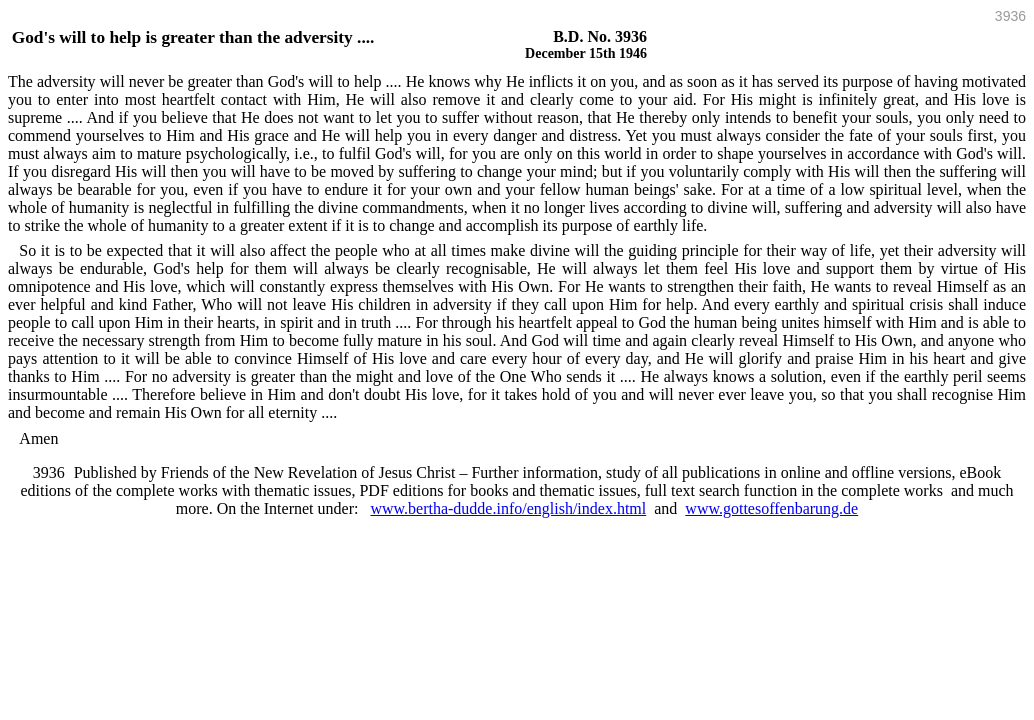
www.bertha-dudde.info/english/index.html (508, 508)
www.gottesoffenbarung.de (771, 508)
